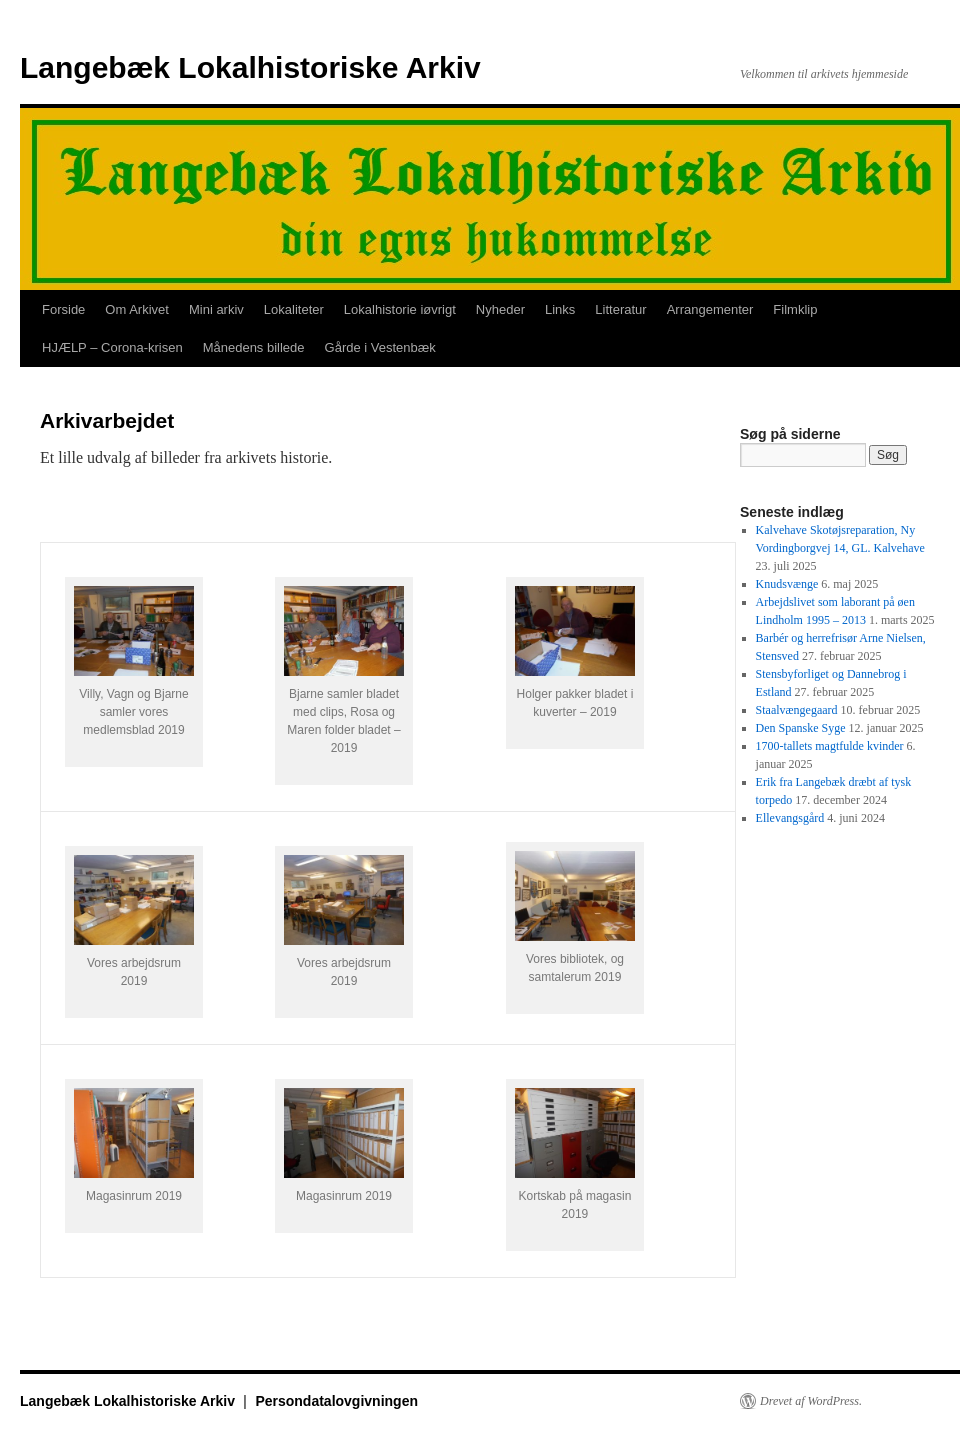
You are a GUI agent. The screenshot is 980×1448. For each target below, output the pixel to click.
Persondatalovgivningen (336, 1401)
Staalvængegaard (797, 710)
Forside (63, 309)
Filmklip (795, 309)
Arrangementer (710, 309)
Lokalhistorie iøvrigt (400, 309)
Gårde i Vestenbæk (380, 347)
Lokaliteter (294, 309)
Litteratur (620, 309)
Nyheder (500, 309)
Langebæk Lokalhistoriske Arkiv (250, 67)
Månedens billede (254, 347)
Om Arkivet (137, 309)
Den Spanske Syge (801, 728)
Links (560, 309)
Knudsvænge (787, 584)
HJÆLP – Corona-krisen (112, 347)
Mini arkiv (216, 309)
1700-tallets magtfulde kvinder (830, 746)
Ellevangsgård (790, 818)
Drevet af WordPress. (811, 1401)
